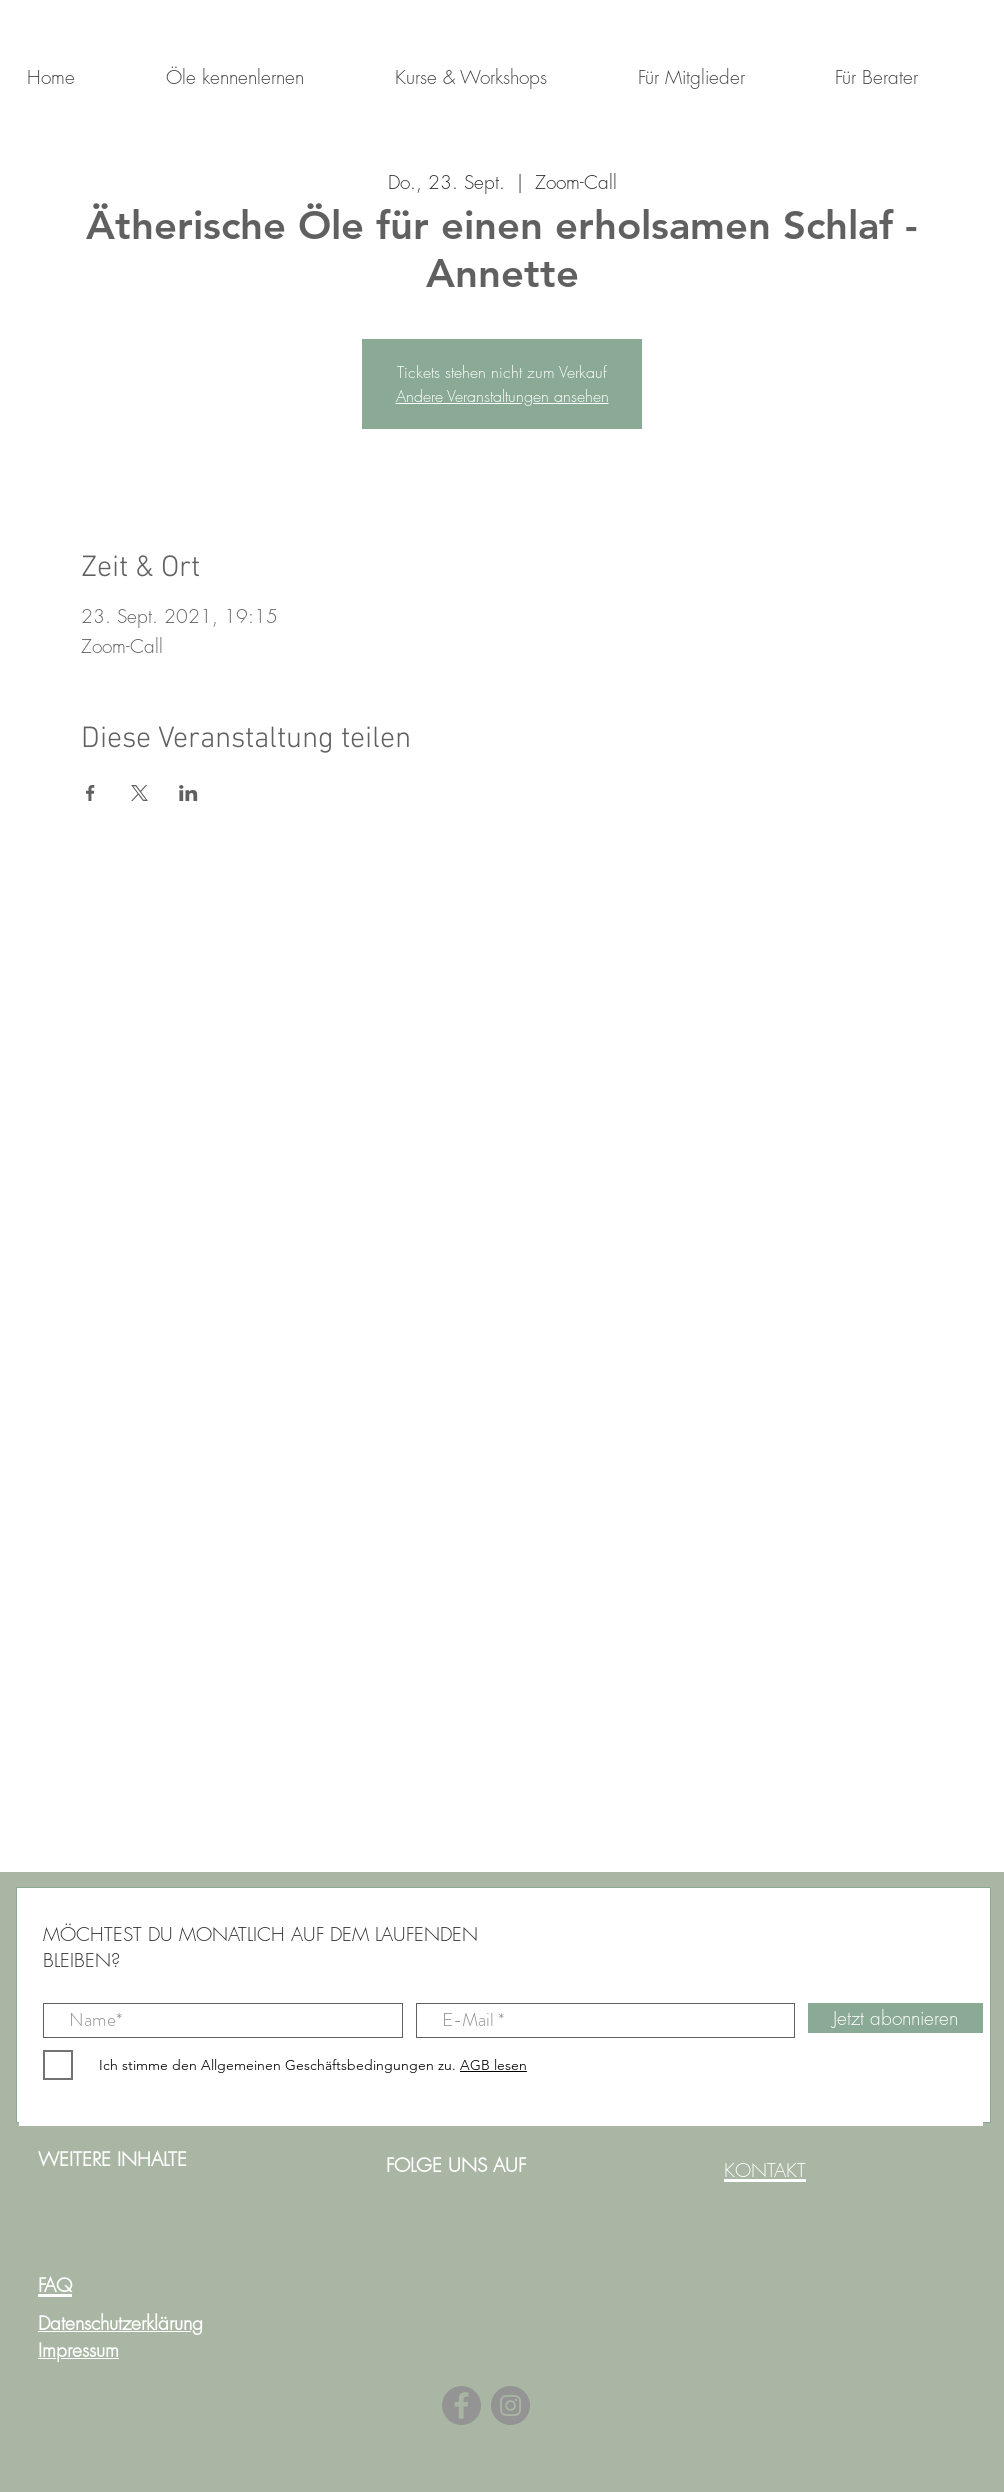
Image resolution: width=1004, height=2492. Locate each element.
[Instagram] (510, 2405)
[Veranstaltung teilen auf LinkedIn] (188, 793)
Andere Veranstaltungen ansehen (502, 396)
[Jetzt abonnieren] (895, 2018)
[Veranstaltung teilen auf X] (139, 793)
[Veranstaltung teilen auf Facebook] (90, 793)
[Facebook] (461, 2405)
